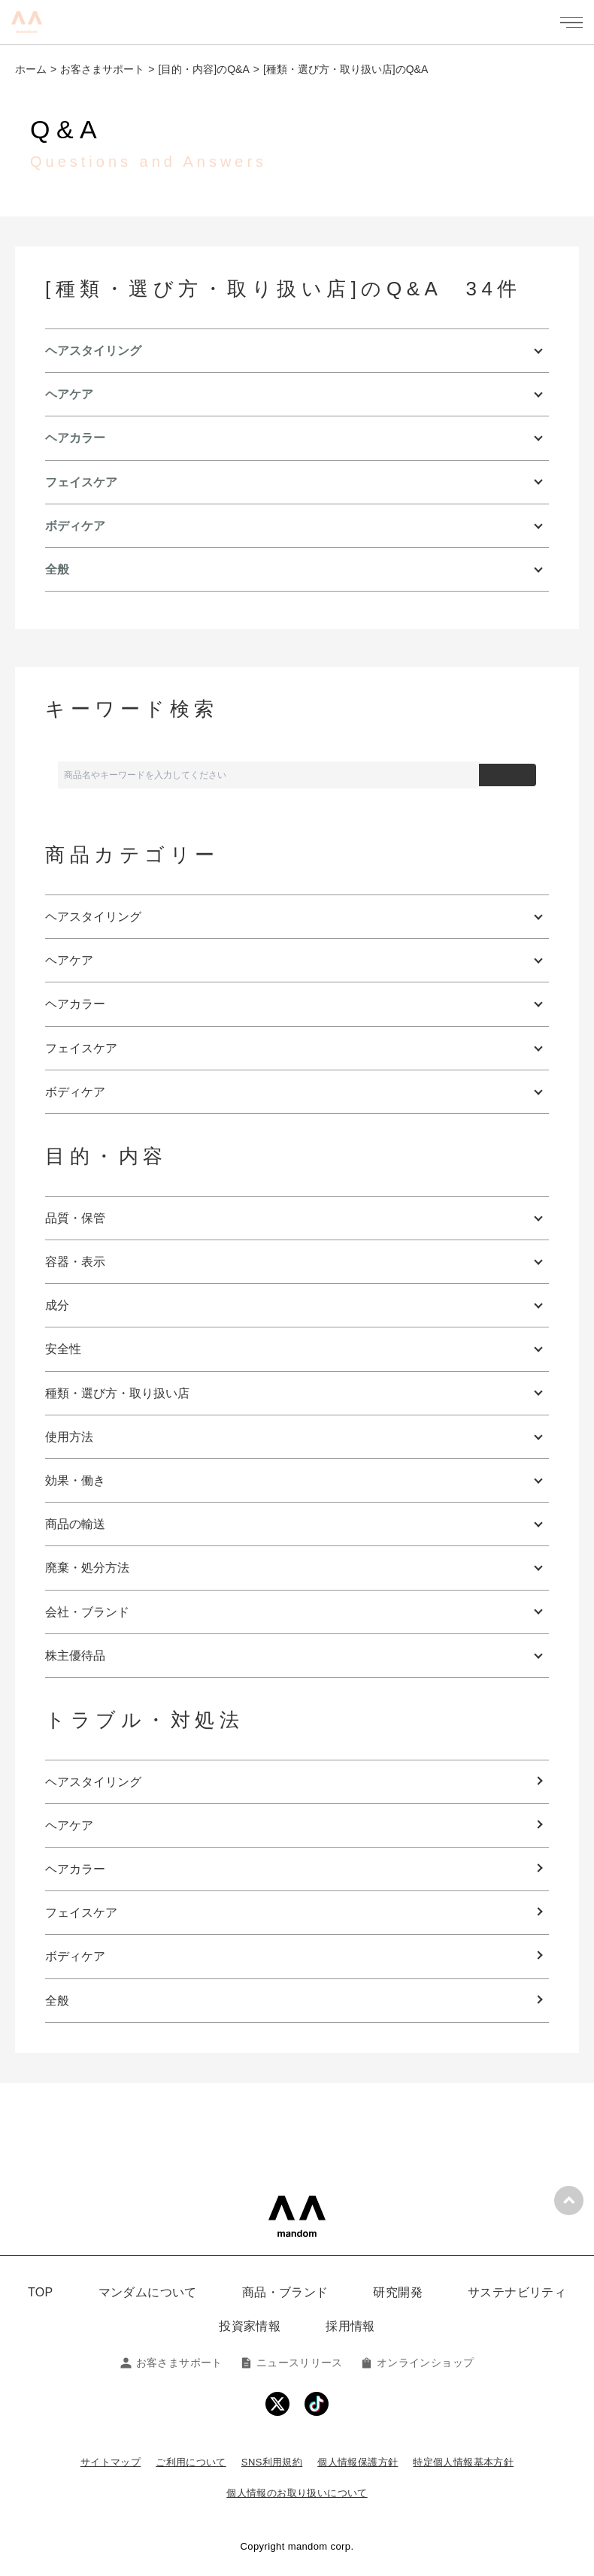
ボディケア (75, 1956)
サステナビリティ (517, 2292)
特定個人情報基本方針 (463, 2462)
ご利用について (191, 2462)
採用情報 (350, 2326)
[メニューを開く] (571, 22)
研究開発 (398, 2292)
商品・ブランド (285, 2292)
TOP (40, 2292)
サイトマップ (110, 2462)
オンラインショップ (417, 2363)
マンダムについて (147, 2292)
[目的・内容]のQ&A (203, 69)
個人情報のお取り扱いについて (296, 2493)
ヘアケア (69, 1825)
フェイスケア (81, 1912)
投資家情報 (249, 2326)
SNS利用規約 (271, 2462)
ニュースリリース (292, 2363)
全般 (57, 2000)
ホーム (31, 69)
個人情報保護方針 (357, 2462)
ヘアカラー (75, 1869)
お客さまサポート (102, 69)
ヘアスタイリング (93, 1781)
